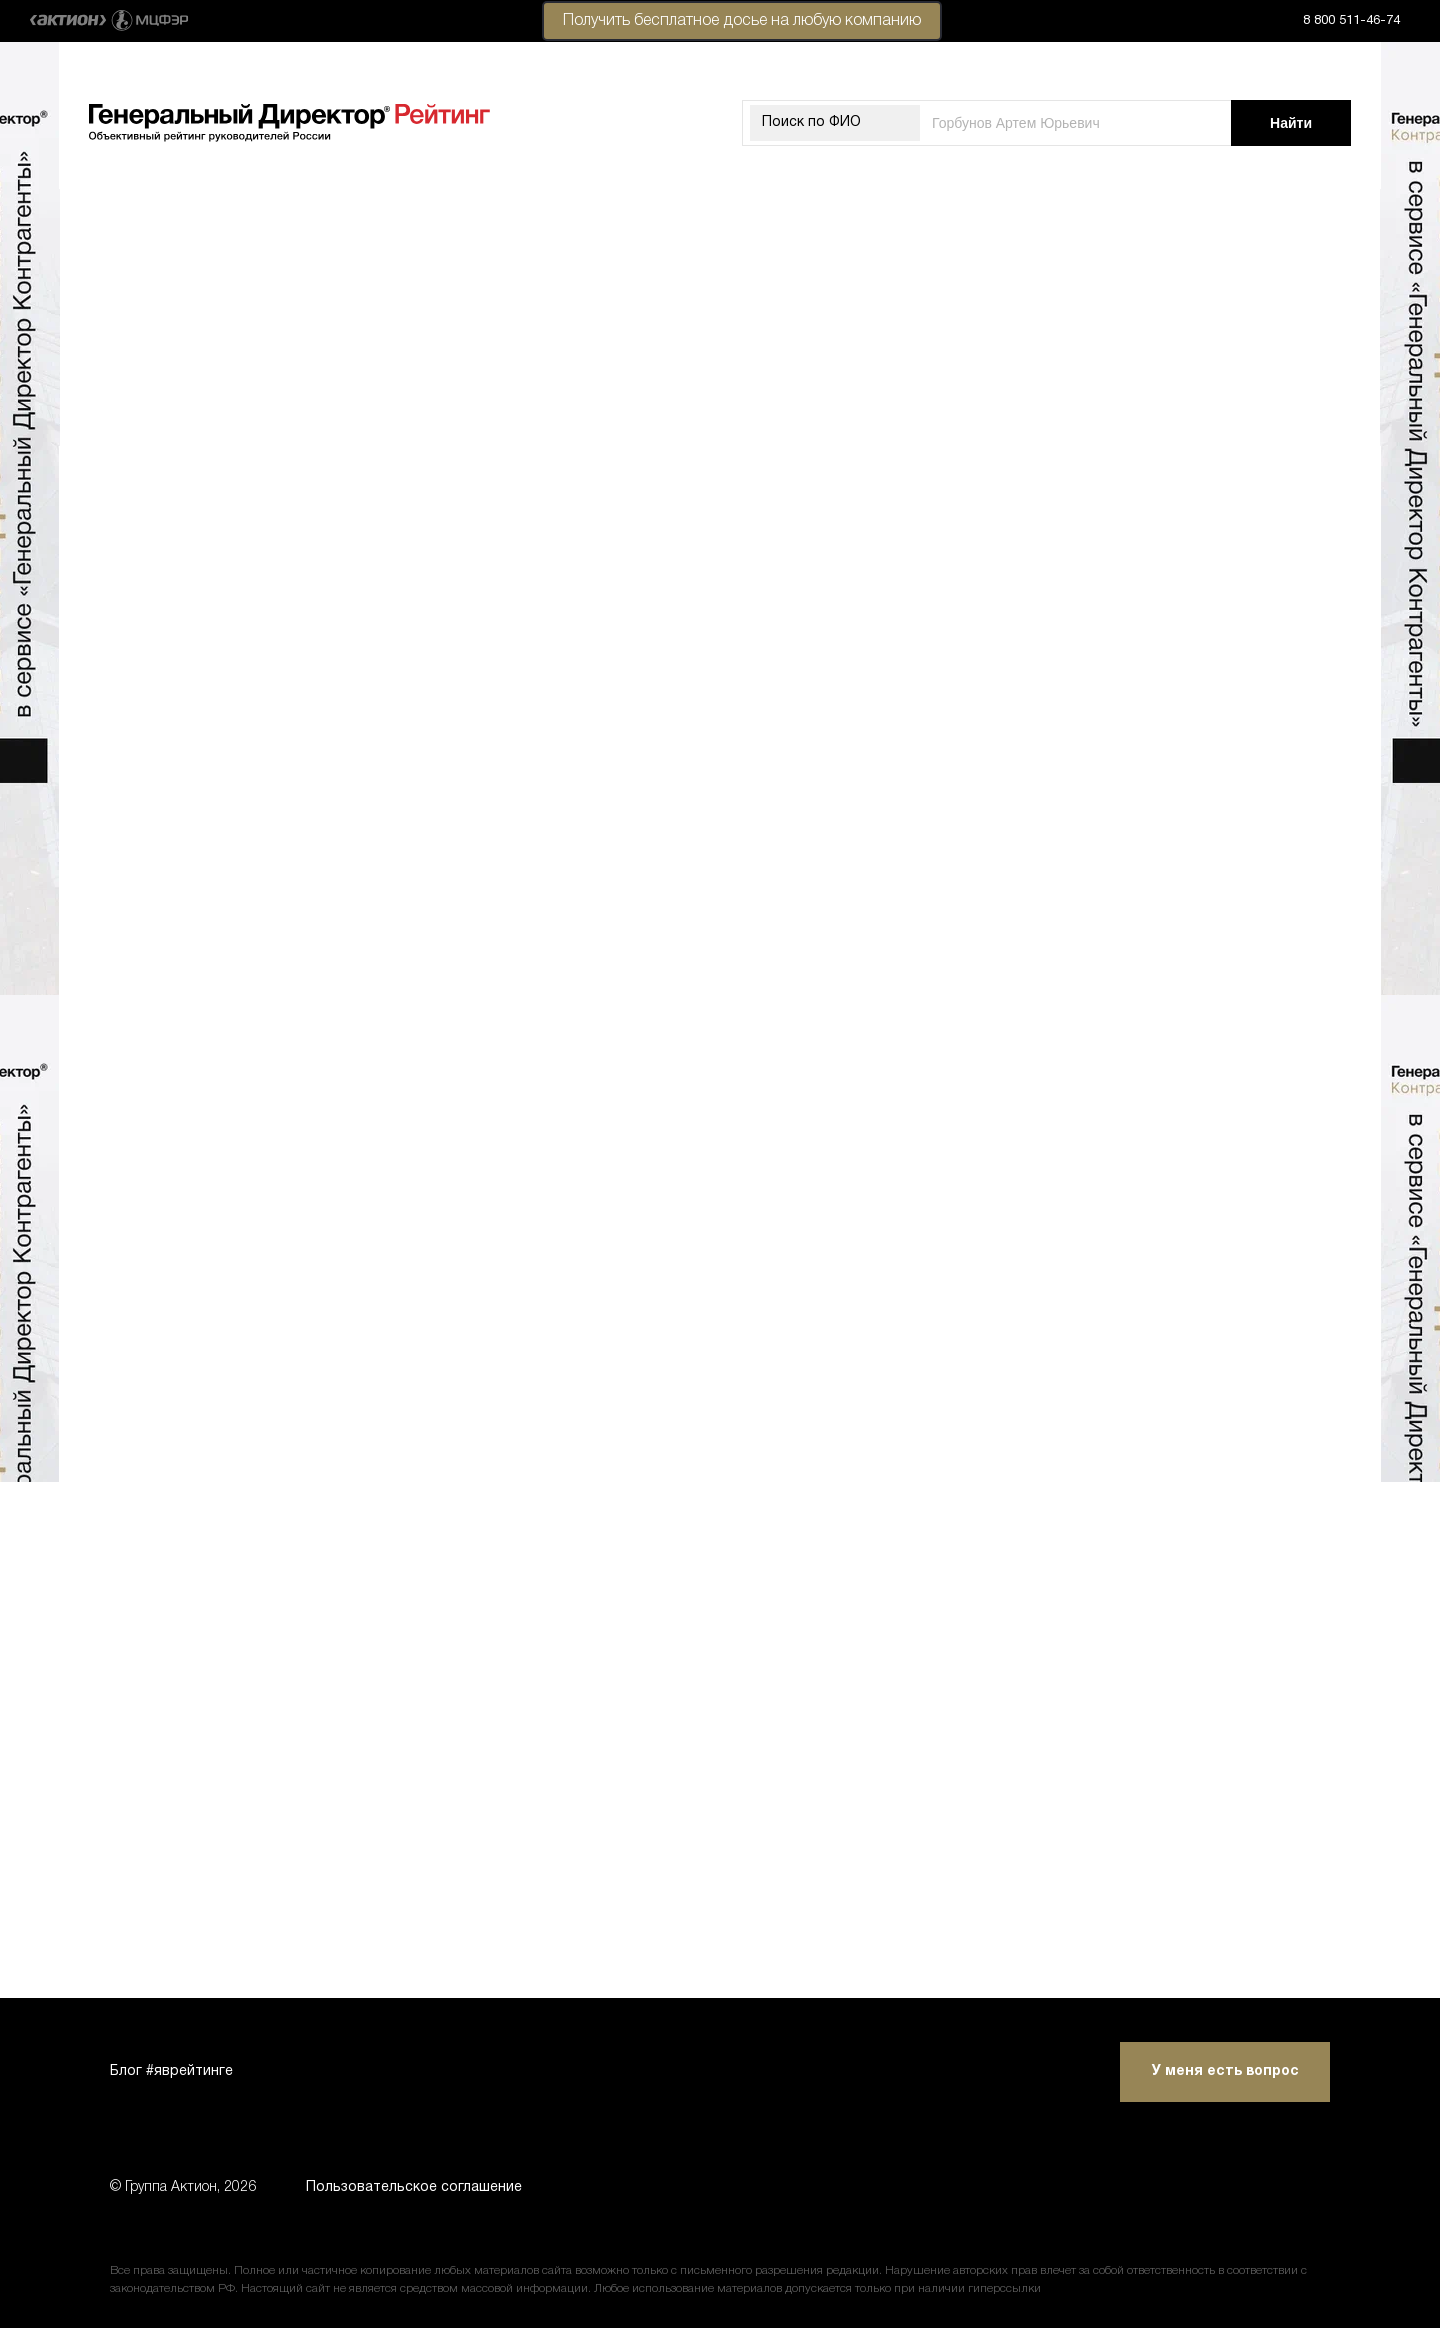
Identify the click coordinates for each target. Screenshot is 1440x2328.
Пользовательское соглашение (414, 2187)
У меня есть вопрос (1225, 2071)
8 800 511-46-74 (1351, 21)
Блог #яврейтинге (171, 2071)
